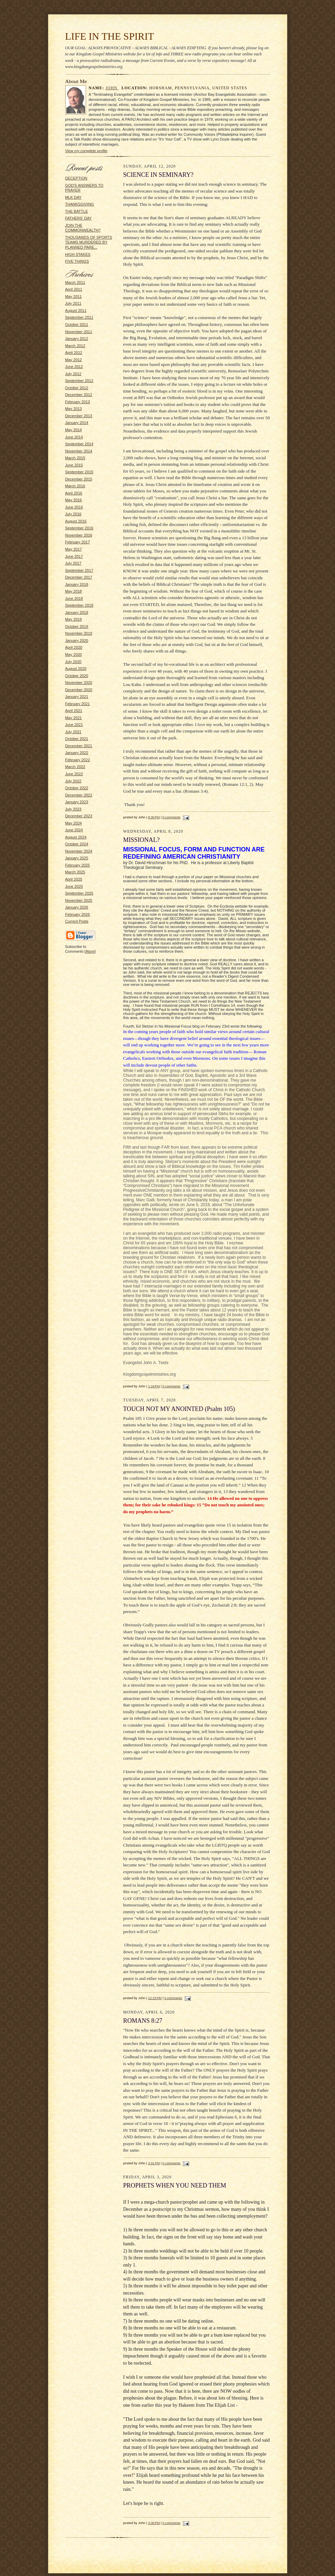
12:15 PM (155, 1998)
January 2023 (76, 802)
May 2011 (73, 296)
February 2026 (77, 914)
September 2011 (79, 317)
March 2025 (75, 872)
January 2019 (76, 612)
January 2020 (76, 640)
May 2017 (73, 549)
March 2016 (75, 486)
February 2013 (77, 402)
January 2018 (76, 584)
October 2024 (76, 844)
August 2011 (76, 310)
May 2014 (73, 430)
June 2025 (74, 886)
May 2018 (73, 591)
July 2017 (73, 563)
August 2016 (76, 521)
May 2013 (73, 409)
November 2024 (79, 851)
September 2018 (79, 605)
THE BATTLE (76, 211)
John (112, 88)
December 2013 (79, 416)
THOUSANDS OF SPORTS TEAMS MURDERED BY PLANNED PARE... (88, 242)
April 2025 (73, 879)
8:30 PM (154, 817)
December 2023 (79, 816)
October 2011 (76, 324)
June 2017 (74, 556)
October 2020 (76, 676)
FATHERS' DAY (78, 218)
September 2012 (79, 381)
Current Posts (76, 921)
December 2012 (79, 395)
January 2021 (76, 697)
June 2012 (74, 367)
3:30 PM (154, 2523)
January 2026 (76, 907)
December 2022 (79, 795)
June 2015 (74, 465)
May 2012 (73, 360)
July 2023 (73, 809)
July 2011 (73, 303)
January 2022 (76, 753)
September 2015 (79, 472)
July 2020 (73, 662)
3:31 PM (154, 2163)
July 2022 (73, 781)
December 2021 (79, 746)
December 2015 (79, 479)
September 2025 (79, 893)
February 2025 (77, 865)
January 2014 (76, 423)
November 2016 (79, 535)
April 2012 (73, 353)
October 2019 (76, 626)
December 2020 (79, 690)
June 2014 (74, 437)
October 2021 (76, 739)
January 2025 (76, 858)
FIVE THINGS (77, 261)
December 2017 (79, 577)
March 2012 (75, 346)
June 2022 (74, 774)
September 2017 (79, 570)
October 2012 (76, 388)
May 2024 (73, 823)
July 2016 (73, 514)
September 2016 (79, 528)
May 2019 (73, 619)
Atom (90, 951)
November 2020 (79, 683)
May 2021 (73, 718)
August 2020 (76, 668)
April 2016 (73, 493)
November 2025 (79, 900)
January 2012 (76, 338)
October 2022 (76, 788)
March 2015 (75, 458)
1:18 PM (154, 1386)
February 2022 (77, 760)
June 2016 (74, 507)
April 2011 (73, 289)
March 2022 (75, 767)
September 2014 (79, 444)
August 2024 (76, 837)
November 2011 (79, 332)
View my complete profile (86, 151)
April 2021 (73, 711)
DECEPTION (76, 178)
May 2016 (73, 500)
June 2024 (74, 830)
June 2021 (74, 725)
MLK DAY (73, 197)
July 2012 (73, 374)
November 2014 (79, 451)
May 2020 (73, 654)
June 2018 (74, 598)
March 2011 (75, 282)
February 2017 (77, 542)
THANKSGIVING (79, 204)
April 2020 (73, 647)
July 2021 (73, 732)
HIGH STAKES (77, 254)
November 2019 (79, 633)
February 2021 (77, 704)
